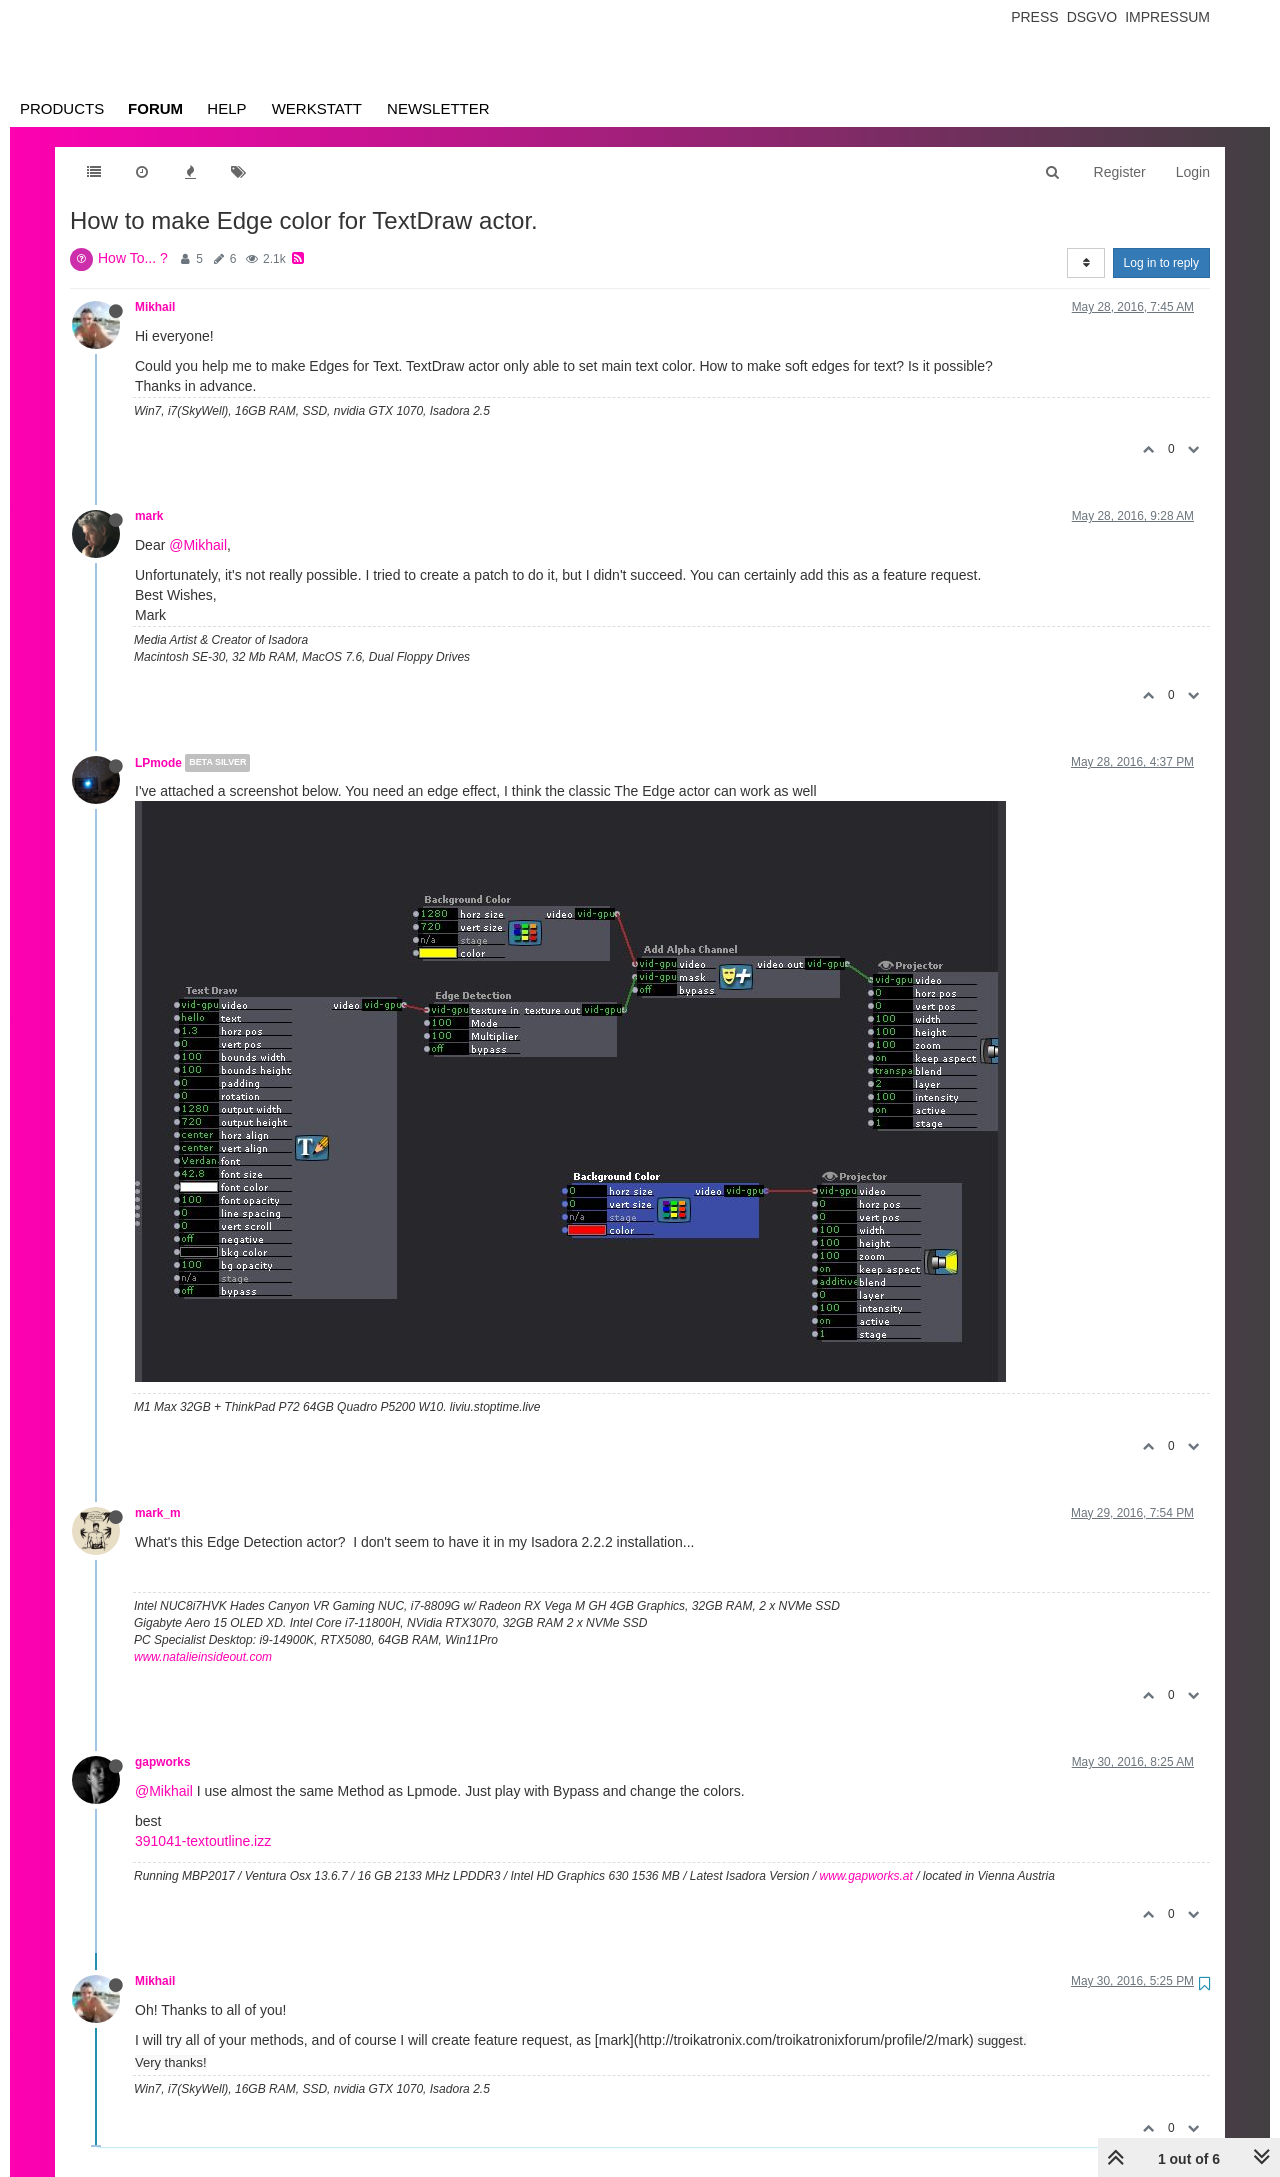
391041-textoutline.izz (203, 1841)
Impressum (1167, 17)
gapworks (163, 1762)
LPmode (158, 763)
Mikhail (155, 307)
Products (62, 108)
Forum (155, 108)
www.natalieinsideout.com (203, 1657)
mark (149, 516)
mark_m (158, 1513)
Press (1034, 17)
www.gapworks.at (865, 1876)
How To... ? (133, 258)
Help (226, 108)
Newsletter (438, 108)
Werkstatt (317, 108)
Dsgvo (1092, 17)
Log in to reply (1161, 263)
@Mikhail (198, 545)
